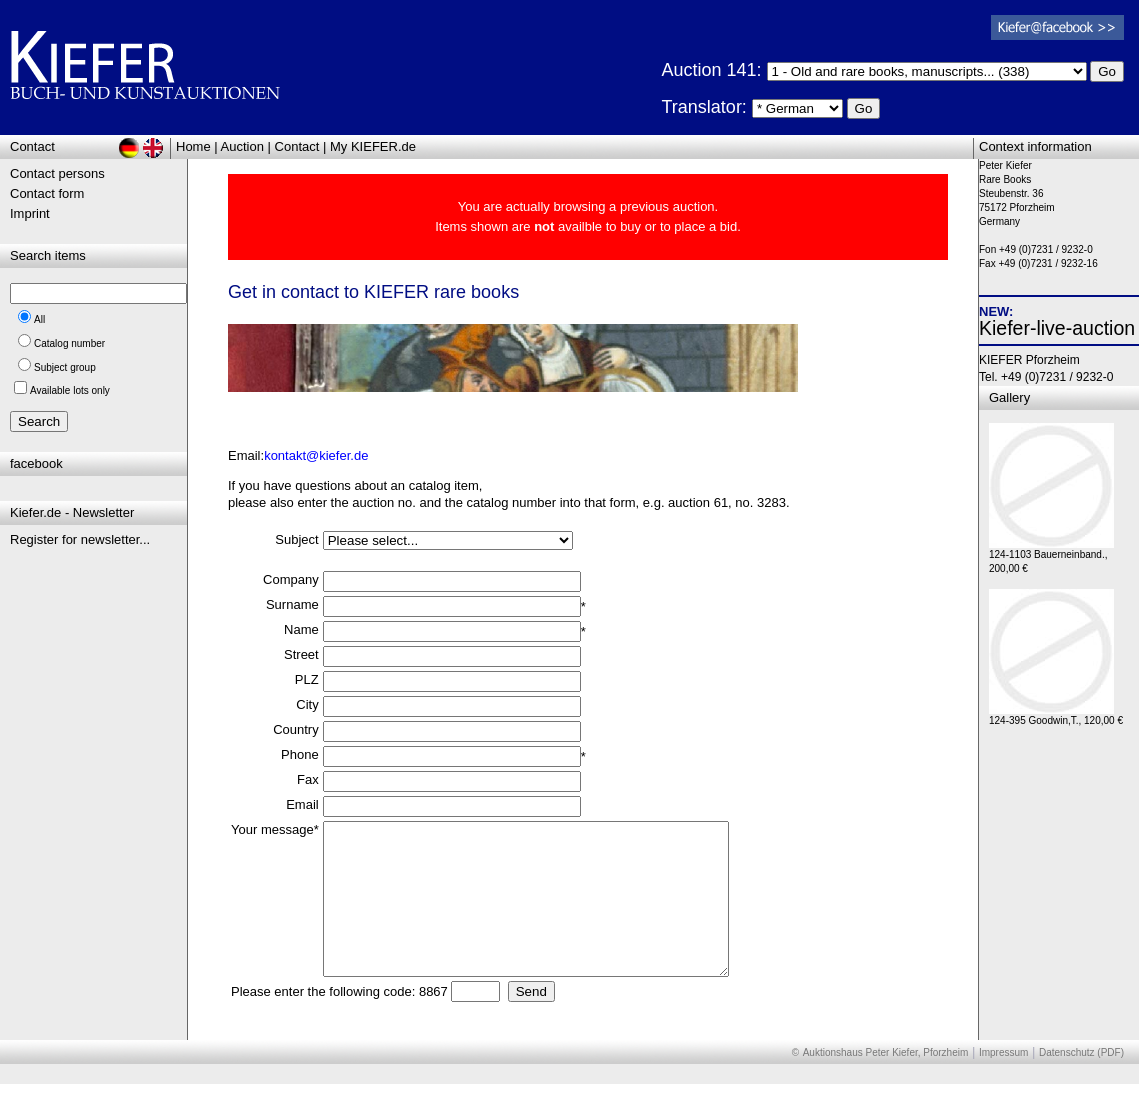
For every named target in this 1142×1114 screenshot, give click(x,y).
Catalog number (69, 343)
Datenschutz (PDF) (1081, 1082)
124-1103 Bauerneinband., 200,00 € (1051, 556)
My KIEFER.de (373, 146)
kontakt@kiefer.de (316, 455)
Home (193, 146)
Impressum (1003, 1082)
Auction (242, 146)
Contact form (47, 193)
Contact (297, 146)
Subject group (65, 367)
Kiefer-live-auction (1057, 328)
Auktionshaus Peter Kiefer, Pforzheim (886, 1082)
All (39, 319)
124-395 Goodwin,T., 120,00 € (1056, 715)
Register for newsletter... (80, 539)
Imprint (30, 213)
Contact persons (57, 173)
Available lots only (70, 390)
